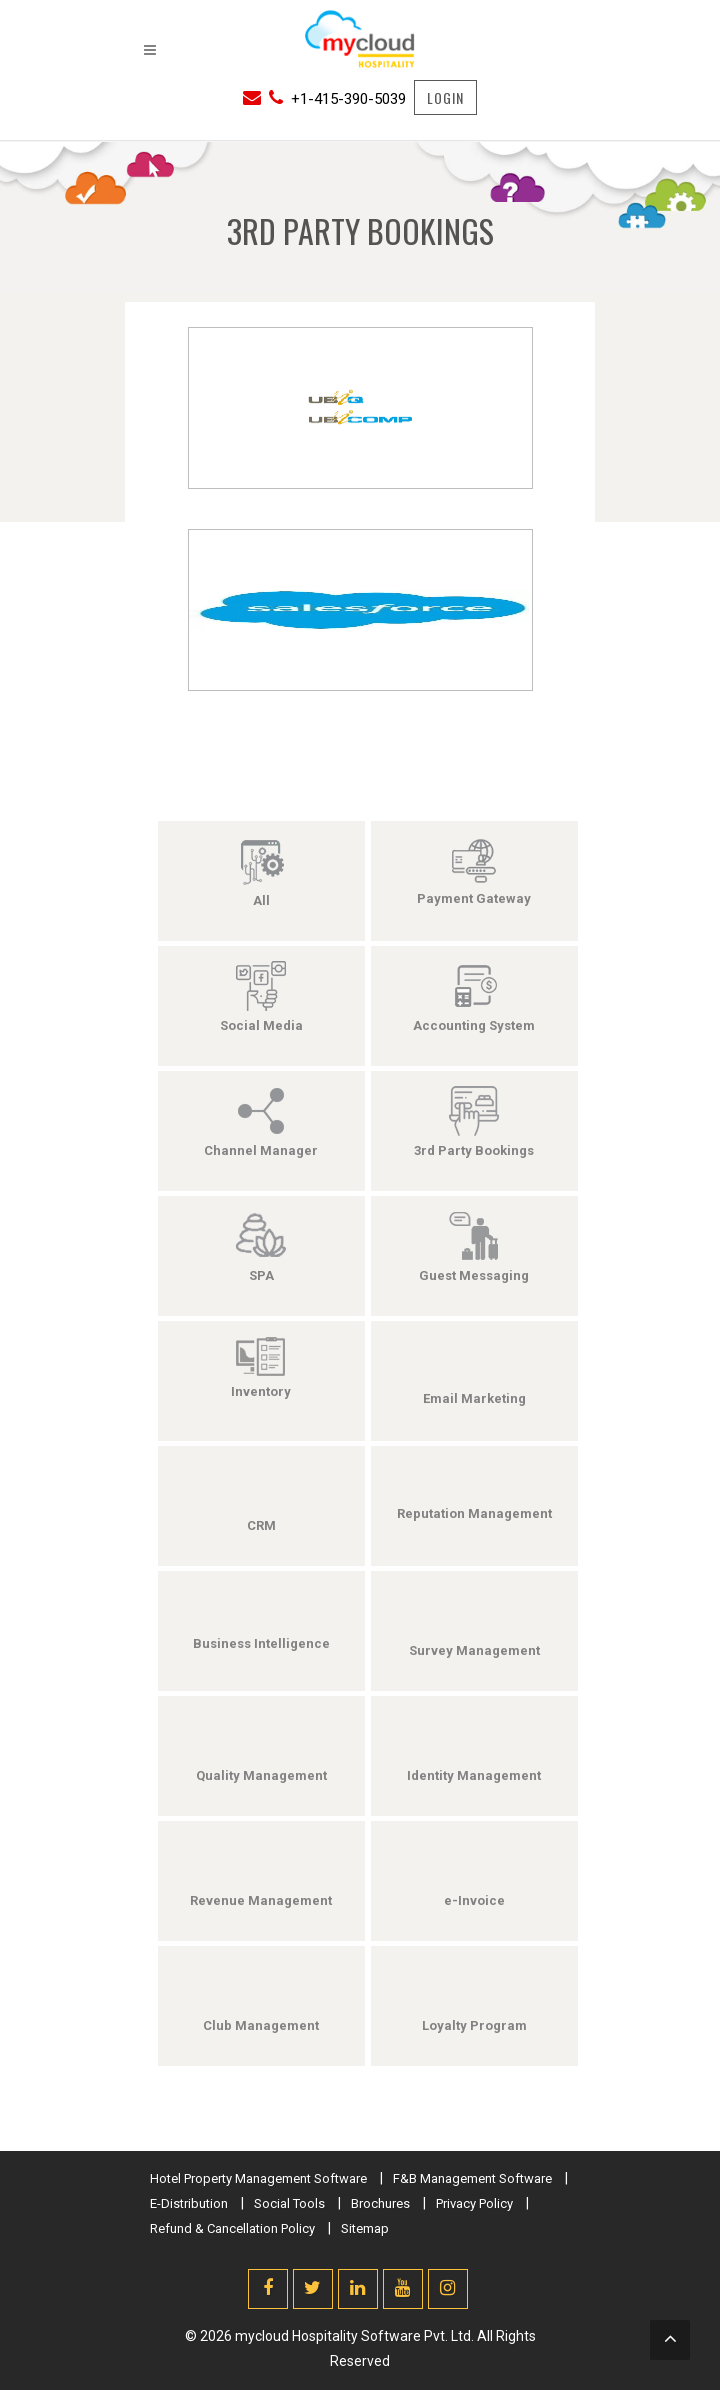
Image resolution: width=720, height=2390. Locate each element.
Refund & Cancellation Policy (232, 2228)
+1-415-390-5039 (348, 99)
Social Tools (289, 2203)
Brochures (380, 2203)
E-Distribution (189, 2203)
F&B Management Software (472, 2178)
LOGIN (445, 97)
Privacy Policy (474, 2203)
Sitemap (365, 2228)
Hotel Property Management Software (258, 2178)
